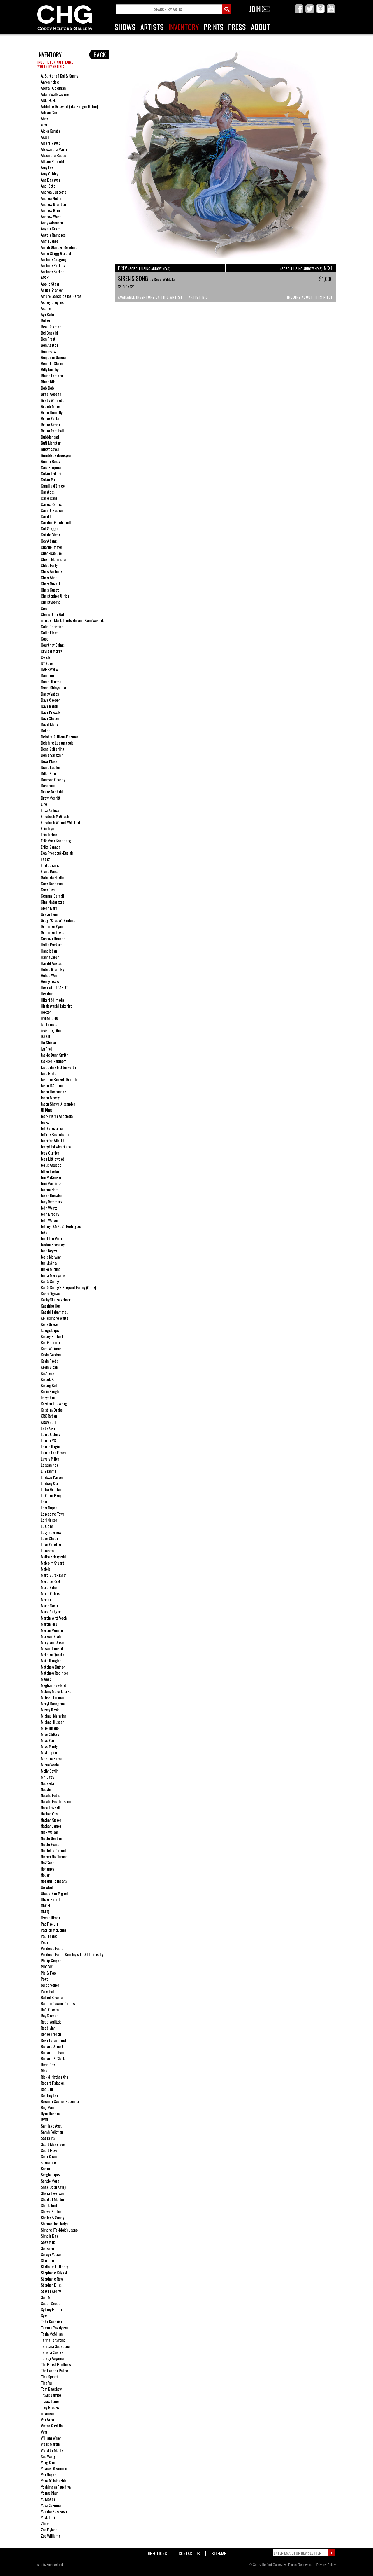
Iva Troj (46, 1049)
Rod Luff (47, 2089)
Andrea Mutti (51, 198)
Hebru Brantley (52, 969)
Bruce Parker (51, 418)
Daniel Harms (51, 681)
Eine (44, 804)
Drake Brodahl (52, 792)
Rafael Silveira (52, 1997)
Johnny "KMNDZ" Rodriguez (61, 1226)
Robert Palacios (53, 2083)
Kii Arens (47, 1373)
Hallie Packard (52, 945)
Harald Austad (52, 963)
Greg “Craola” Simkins (58, 920)
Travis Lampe (51, 2395)
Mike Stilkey (50, 1734)
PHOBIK (47, 1966)
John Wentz (49, 1208)
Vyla (44, 2432)
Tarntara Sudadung (55, 2346)
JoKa (44, 1232)
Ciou (44, 608)
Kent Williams (51, 1348)
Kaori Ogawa (50, 1293)
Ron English (49, 2095)
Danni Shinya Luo (53, 688)
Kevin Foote (49, 1361)
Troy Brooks (50, 2407)
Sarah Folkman (52, 2132)
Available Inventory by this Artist (150, 297)
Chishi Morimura (53, 559)
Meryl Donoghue (53, 1703)
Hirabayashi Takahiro (56, 1006)
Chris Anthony (51, 571)
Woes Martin (50, 2444)
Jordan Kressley (52, 1244)
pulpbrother (50, 1985)
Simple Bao (49, 2236)
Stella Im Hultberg (55, 2266)
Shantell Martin (52, 2199)
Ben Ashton (49, 345)
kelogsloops (50, 1330)
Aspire (46, 308)
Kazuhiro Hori (51, 1306)
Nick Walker (49, 1832)
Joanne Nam (49, 1189)
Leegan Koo (49, 1465)
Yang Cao (48, 2462)
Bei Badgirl (49, 333)
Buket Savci (50, 449)
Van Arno (47, 2419)
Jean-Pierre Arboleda (57, 1116)
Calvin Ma (48, 479)
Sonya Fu (47, 2248)
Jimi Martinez (51, 1183)
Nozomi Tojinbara (54, 1881)
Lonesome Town (52, 1514)
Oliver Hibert (50, 1899)
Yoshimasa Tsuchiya (56, 2487)
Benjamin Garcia (53, 357)
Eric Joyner (49, 828)
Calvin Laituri (51, 473)
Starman (47, 2260)
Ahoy (44, 118)
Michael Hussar (52, 1722)
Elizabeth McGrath (55, 816)
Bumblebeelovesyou (56, 455)
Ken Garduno (50, 1342)
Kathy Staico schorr (56, 1299)
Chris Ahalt (49, 577)
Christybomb (51, 602)
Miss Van (47, 1740)
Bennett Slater (52, 363)
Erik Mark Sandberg (56, 840)
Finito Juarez (50, 865)
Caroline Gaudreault (56, 522)
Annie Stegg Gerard (56, 253)
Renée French (51, 2034)
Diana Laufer (50, 767)
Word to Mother (53, 2450)
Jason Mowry (50, 1098)
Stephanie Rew (52, 2279)
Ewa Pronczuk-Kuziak (57, 853)
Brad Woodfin (51, 394)
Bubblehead (50, 437)
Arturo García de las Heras (61, 296)
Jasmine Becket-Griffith (59, 1079)
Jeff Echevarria (52, 1128)
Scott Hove (49, 2150)
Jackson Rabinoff (53, 1061)
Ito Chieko (48, 1042)
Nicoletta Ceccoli (53, 1850)
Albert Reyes (50, 143)
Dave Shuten (50, 718)
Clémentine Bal (52, 614)
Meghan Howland (53, 1685)
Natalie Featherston (56, 1801)
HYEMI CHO (49, 1018)
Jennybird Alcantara (56, 1146)
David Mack (49, 724)
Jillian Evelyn (50, 1171)
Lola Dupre (49, 1508)
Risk (44, 2071)
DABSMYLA (49, 669)
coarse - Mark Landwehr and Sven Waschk (72, 620)
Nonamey (47, 1869)
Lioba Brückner (52, 1489)
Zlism (45, 2523)
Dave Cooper (50, 700)
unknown (47, 2413)
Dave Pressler (51, 712)
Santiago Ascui (52, 2126)
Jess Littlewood (52, 1159)
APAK (45, 278)
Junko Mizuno (50, 1269)
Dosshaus (48, 785)
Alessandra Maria (54, 149)
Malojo (45, 1569)
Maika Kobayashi (53, 1556)
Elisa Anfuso (50, 810)
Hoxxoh (46, 1012)
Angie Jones (49, 241)
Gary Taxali (49, 889)
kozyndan (48, 1397)
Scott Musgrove (53, 2144)
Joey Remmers (51, 1202)
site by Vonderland (50, 2564)
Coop (45, 639)
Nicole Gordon (51, 1838)
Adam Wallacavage (55, 94)
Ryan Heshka (50, 2113)
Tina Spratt (49, 2376)
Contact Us (189, 2552)
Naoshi (46, 1789)
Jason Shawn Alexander (58, 1104)
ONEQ (45, 1911)
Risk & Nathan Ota (54, 2077)
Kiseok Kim (49, 1379)
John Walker (49, 1220)
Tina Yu (46, 2383)
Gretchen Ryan (52, 926)
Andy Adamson (52, 222)
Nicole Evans (50, 1844)
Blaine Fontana (52, 375)
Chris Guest (50, 590)
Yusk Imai (48, 2517)
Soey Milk (48, 2242)
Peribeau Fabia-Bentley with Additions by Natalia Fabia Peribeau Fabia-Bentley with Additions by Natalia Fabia (72, 1954)
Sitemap (219, 2552)
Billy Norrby (49, 369)
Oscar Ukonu (50, 1918)
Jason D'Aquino (52, 1085)
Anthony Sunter (52, 271)
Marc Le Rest (51, 1581)
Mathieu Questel (53, 1654)
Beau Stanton (51, 326)
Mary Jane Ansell (53, 1642)
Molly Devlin (49, 1771)
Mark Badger (51, 1612)
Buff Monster (51, 443)
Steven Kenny (51, 2291)
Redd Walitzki (51, 2022)
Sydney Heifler (52, 2309)
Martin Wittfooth (54, 1618)
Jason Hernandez (53, 1091)
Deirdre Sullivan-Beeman (59, 736)
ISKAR (45, 1036)
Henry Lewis (50, 981)
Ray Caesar (49, 2015)
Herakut (47, 993)
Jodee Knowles (51, 1195)
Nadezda (47, 1783)
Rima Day (48, 2064)
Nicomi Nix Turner (54, 1856)
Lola (44, 1501)
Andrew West (51, 216)
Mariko (46, 1599)
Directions (157, 2552)
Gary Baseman (52, 883)
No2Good (47, 1862)
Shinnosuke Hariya (54, 2223)
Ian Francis (49, 1024)
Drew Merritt (51, 798)
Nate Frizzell (50, 1807)
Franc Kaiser (50, 871)
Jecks (45, 1122)
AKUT (45, 137)
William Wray (50, 2438)
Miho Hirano (50, 1728)
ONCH (45, 1905)
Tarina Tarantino (53, 2340)
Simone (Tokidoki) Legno (59, 2230)
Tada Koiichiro (51, 2321)
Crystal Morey (51, 651)
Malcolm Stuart (52, 1563)
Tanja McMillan (52, 2334)
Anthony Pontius (53, 265)
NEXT (306, 268)
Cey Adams (49, 541)
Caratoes (48, 492)
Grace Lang (49, 914)
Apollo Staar (50, 284)
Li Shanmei (49, 1471)
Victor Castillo (52, 2425)
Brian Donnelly (51, 412)
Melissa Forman (52, 1697)
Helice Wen (49, 975)
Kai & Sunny (50, 1281)
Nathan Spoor (51, 1820)
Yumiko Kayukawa (54, 2511)
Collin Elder (49, 632)
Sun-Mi (46, 2297)
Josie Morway (50, 1257)
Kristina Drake (52, 1410)
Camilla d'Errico (53, 486)
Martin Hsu (49, 1624)
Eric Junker (49, 834)
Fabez (45, 859)
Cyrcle (45, 657)
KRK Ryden (49, 1416)
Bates (45, 320)
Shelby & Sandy (52, 2217)
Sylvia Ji (46, 2315)
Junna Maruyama (53, 1275)
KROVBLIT (48, 1422)
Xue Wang (48, 2456)
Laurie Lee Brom (53, 1452)
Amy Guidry (49, 173)
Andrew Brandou (53, 204)
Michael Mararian (53, 1716)
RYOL (45, 2119)
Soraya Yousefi (52, 2254)
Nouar (45, 1875)
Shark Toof (49, 2205)
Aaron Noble (50, 82)
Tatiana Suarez (52, 2352)
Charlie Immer (51, 547)
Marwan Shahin (52, 1636)
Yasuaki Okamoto (54, 2468)
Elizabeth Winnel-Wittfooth (61, 822)
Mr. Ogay (47, 1777)
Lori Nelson (49, 1520)
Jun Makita (49, 1263)
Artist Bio (198, 297)
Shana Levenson (52, 2193)
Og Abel (47, 1887)
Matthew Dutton (53, 1667)
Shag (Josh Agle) (53, 2187)
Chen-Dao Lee (51, 553)
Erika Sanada (50, 847)
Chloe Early (49, 565)
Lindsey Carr (50, 1483)
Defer (45, 730)
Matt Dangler (51, 1660)
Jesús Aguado (51, 1165)
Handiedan (49, 951)
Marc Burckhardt (54, 1575)
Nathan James (51, 1826)
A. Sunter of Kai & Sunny (59, 76)
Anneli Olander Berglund (59, 247)
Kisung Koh (49, 1385)
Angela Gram (50, 229)
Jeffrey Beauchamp (55, 1134)
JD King (46, 1110)
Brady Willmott (52, 400)
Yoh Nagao (48, 2474)
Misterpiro (49, 1752)
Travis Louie (50, 2401)
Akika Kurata (50, 131)
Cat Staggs (49, 528)
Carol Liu (47, 516)
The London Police (54, 2370)
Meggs (46, 1679)
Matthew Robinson (54, 1673)
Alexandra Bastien (54, 155)
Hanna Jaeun (50, 957)
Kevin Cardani (51, 1355)
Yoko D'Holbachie (53, 2481)
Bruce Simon (50, 424)
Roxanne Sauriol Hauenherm (61, 2101)
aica (44, 125)
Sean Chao (49, 2156)
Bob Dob (47, 388)
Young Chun (49, 2493)
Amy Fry (47, 167)
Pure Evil (47, 1991)
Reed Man (48, 2028)
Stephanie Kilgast (54, 2272)
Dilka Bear (49, 773)
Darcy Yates (50, 694)
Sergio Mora (50, 2181)
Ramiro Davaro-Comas (58, 2003)
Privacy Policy (326, 2564)
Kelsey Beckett (52, 1336)
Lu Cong (47, 1526)
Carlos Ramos (51, 504)
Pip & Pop (48, 1973)
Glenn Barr (49, 908)
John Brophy (50, 1214)
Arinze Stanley (51, 290)
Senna (45, 2168)
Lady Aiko (48, 1428)
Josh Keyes (49, 1250)
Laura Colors (50, 1434)
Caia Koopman (51, 467)
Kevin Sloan (49, 1367)
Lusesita (47, 1550)
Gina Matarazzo (52, 902)
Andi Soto (48, 186)
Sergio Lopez (51, 2175)
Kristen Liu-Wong (54, 1403)
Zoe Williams (50, 2536)
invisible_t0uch (52, 1030)
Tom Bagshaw (51, 2389)
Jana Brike (48, 1073)
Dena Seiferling (52, 749)
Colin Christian (52, 626)
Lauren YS (48, 1440)
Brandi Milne (50, 406)
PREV (144, 268)
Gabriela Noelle (52, 877)
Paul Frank (49, 1936)
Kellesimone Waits (54, 1318)
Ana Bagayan (50, 180)
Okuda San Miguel (54, 1893)
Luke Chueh (49, 1538)
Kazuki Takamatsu (54, 1312)
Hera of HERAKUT (54, 987)
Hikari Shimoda (52, 1000)
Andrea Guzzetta (53, 192)
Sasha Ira (48, 2138)
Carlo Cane (49, 498)
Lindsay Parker (52, 1477)
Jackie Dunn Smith (54, 1055)
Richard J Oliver (52, 2052)
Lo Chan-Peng (51, 1495)
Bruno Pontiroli (52, 430)
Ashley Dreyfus (52, 302)
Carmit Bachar (52, 510)
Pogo (44, 1979)
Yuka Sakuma (51, 2505)
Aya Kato (47, 314)
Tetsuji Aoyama (52, 2358)
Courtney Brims (53, 645)
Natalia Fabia (50, 1795)
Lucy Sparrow (51, 1532)
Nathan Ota (49, 1813)
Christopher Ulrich (55, 596)
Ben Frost (48, 339)
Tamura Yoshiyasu (54, 2328)
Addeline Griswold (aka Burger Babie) (69, 106)
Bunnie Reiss (50, 461)
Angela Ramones (53, 235)
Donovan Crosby (53, 779)
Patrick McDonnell (54, 1930)
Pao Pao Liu (49, 1924)
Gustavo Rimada (53, 938)
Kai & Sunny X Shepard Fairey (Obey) (68, 1287)
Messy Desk (50, 1709)
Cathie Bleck (50, 535)
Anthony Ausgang (54, 259)
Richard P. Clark (53, 2058)
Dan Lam (47, 675)
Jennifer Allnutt (52, 1140)
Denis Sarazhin (52, 755)
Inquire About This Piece (310, 297)
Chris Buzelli (50, 583)
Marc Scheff (50, 1587)
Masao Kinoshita (53, 1648)
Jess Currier (50, 1153)
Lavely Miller (50, 1459)
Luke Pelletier (51, 1544)
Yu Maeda (48, 2499)
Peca (44, 1942)
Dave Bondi (49, 706)
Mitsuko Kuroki (52, 1758)
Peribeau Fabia (52, 1948)
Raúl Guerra (50, 2009)
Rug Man (47, 2107)
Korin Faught (50, 1391)
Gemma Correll (52, 896)
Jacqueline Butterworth (58, 1067)
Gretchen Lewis (52, 932)
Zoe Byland (49, 2529)
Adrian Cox (49, 112)
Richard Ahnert (52, 2046)
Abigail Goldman (53, 88)
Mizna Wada (50, 1765)
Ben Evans (48, 351)
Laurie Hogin (50, 1446)
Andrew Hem (50, 210)
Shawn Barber (51, 2211)
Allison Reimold (52, 161)
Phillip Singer (51, 1960)
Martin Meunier (52, 1630)
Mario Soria (49, 1605)
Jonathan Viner (52, 1238)
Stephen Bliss (51, 2285)
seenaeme (48, 2162)
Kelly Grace (49, 1324)
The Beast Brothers (56, 2364)
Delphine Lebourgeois (57, 743)
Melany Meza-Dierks (56, 1691)
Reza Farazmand (53, 2040)
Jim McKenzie (51, 1177)
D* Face (47, 663)
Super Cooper (51, 2303)
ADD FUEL (48, 100)
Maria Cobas (50, 1593)
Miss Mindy (49, 1746)
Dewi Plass (49, 761)
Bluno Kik (48, 382)
